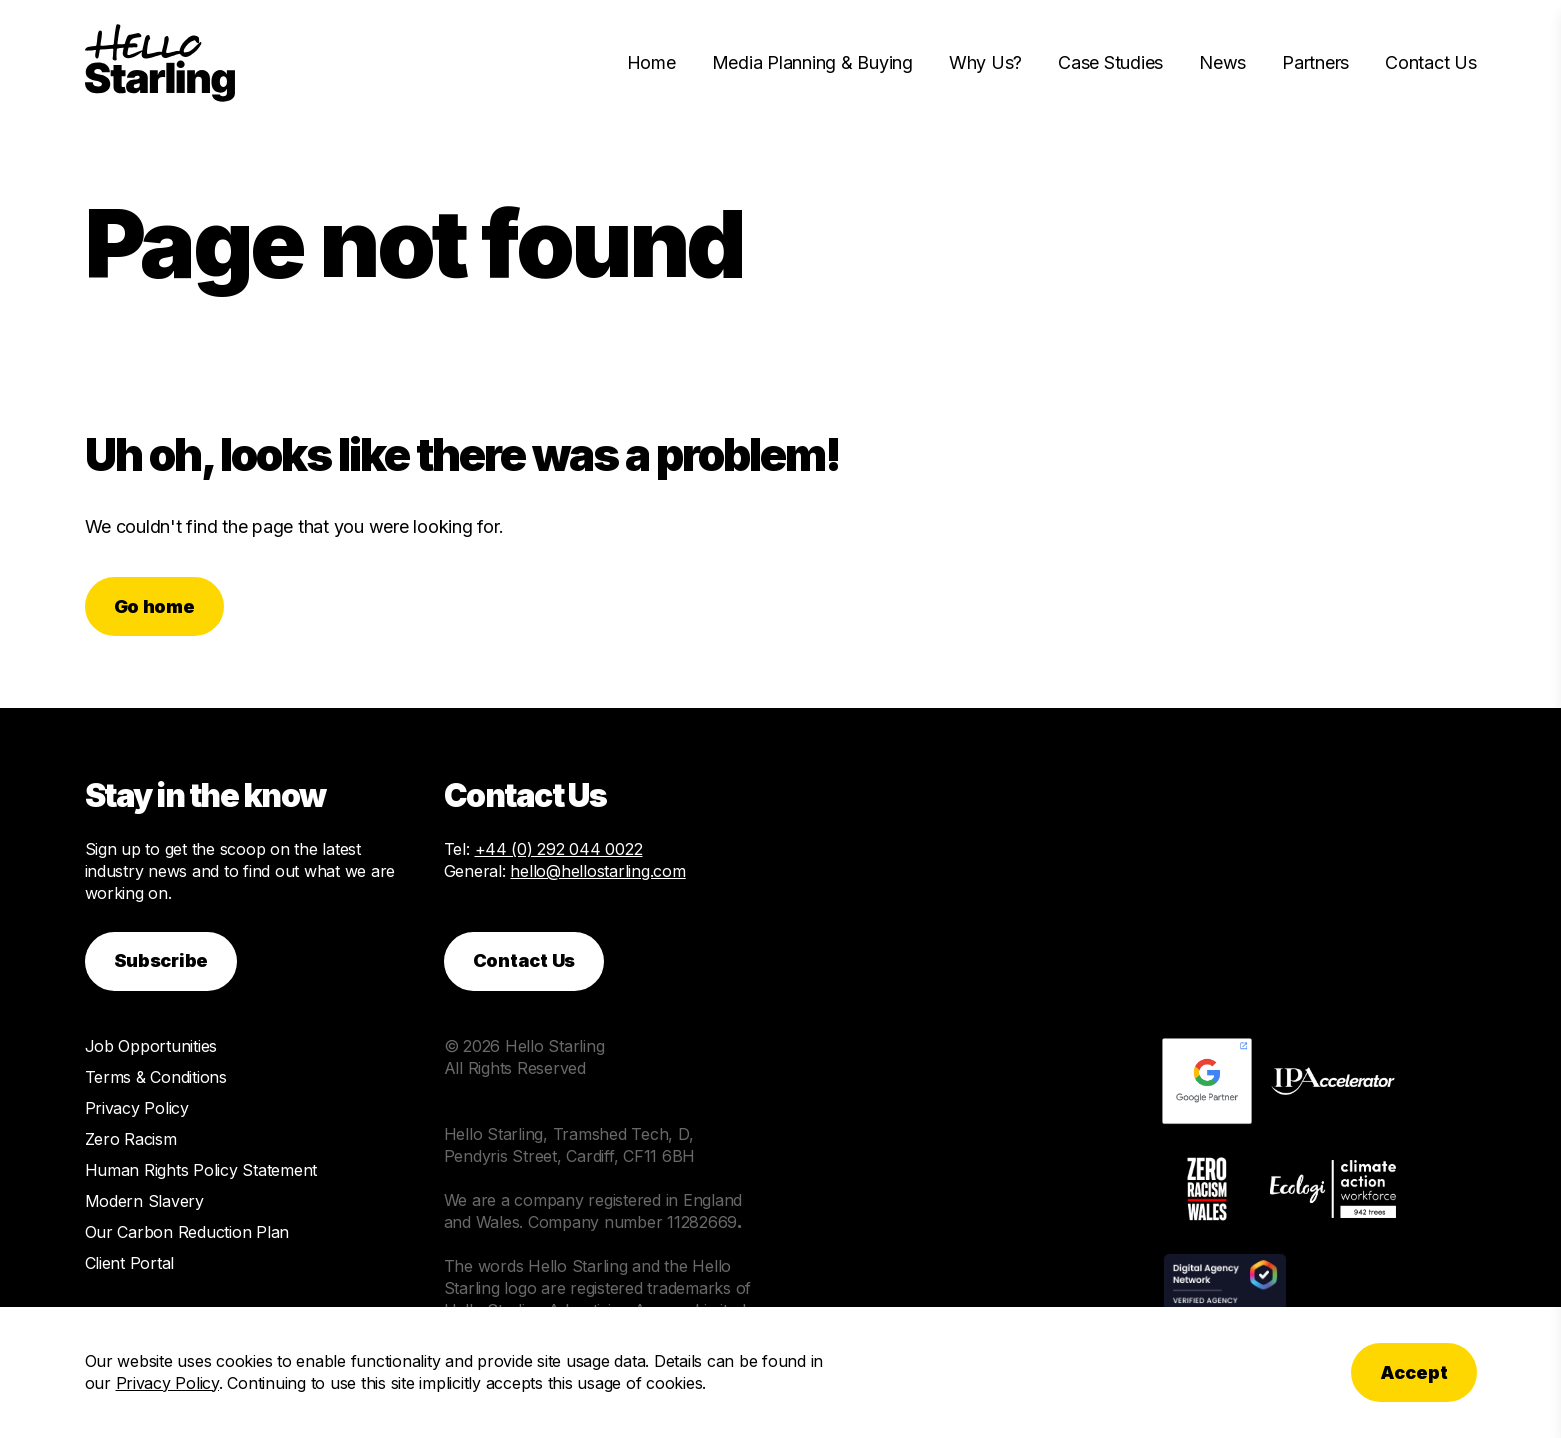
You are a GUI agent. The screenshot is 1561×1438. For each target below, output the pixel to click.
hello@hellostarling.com (597, 871)
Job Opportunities (151, 1046)
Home (651, 62)
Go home (154, 606)
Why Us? (985, 62)
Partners (1315, 62)
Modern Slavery (144, 1201)
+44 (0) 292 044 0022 (559, 849)
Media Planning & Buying (812, 62)
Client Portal (130, 1263)
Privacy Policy (137, 1108)
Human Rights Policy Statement (201, 1170)
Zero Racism (131, 1139)
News (1222, 62)
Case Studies (1110, 62)
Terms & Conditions (156, 1077)
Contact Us (1430, 62)
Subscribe (161, 960)
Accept (1414, 1372)
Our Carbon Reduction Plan (187, 1232)
